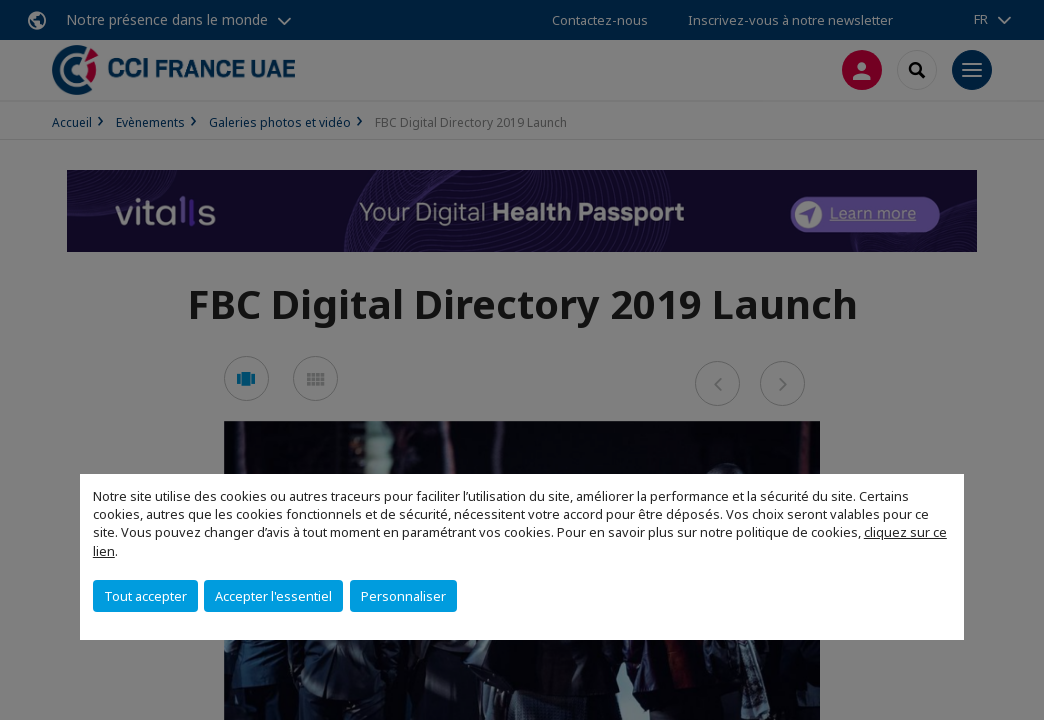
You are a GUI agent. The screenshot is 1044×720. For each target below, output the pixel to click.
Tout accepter (145, 596)
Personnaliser (403, 596)
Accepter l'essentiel (273, 596)
